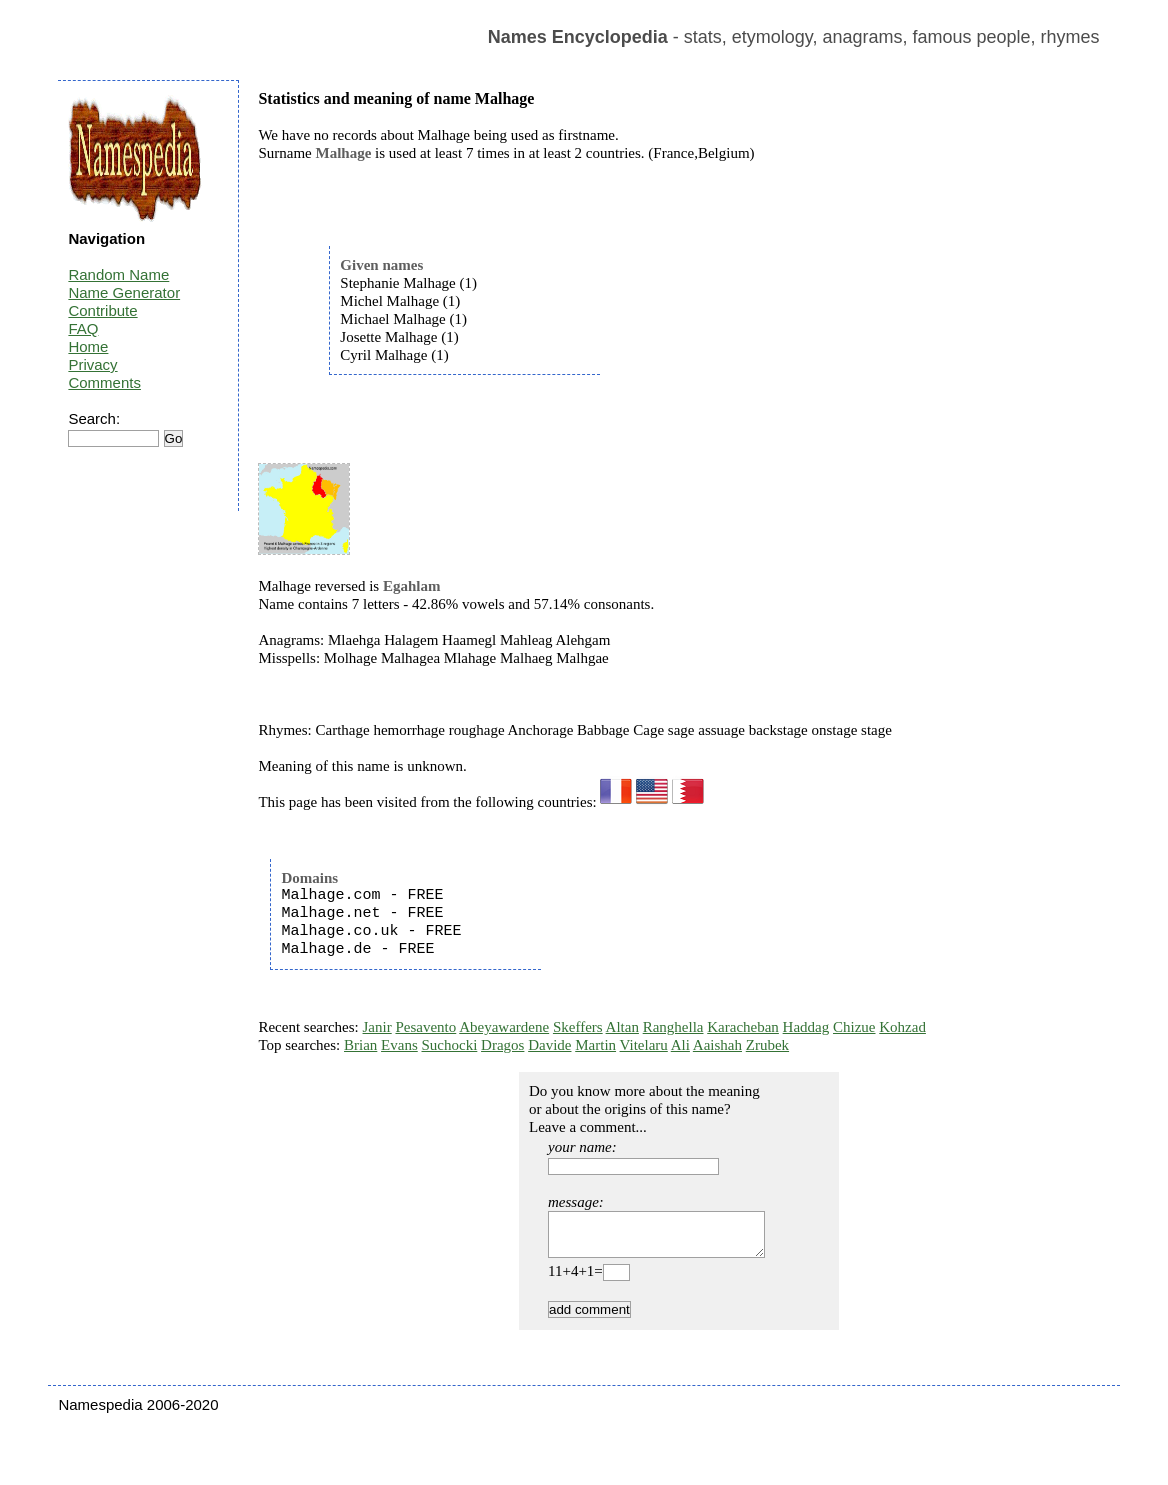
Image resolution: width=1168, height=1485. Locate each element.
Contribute (102, 310)
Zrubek (767, 1045)
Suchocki (450, 1045)
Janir (377, 1027)
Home (88, 346)
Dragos (502, 1045)
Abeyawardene (504, 1027)
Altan (622, 1027)
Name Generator (124, 292)
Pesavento (425, 1027)
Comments (104, 382)
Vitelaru (644, 1045)
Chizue (854, 1027)
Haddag (806, 1027)
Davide (549, 1045)
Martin (595, 1045)
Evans (399, 1045)
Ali (680, 1045)
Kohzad (902, 1027)
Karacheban (743, 1027)
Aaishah (717, 1045)
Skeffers (578, 1027)
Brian (360, 1045)
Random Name (118, 274)
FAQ (83, 328)
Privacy (92, 364)
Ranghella (673, 1027)
